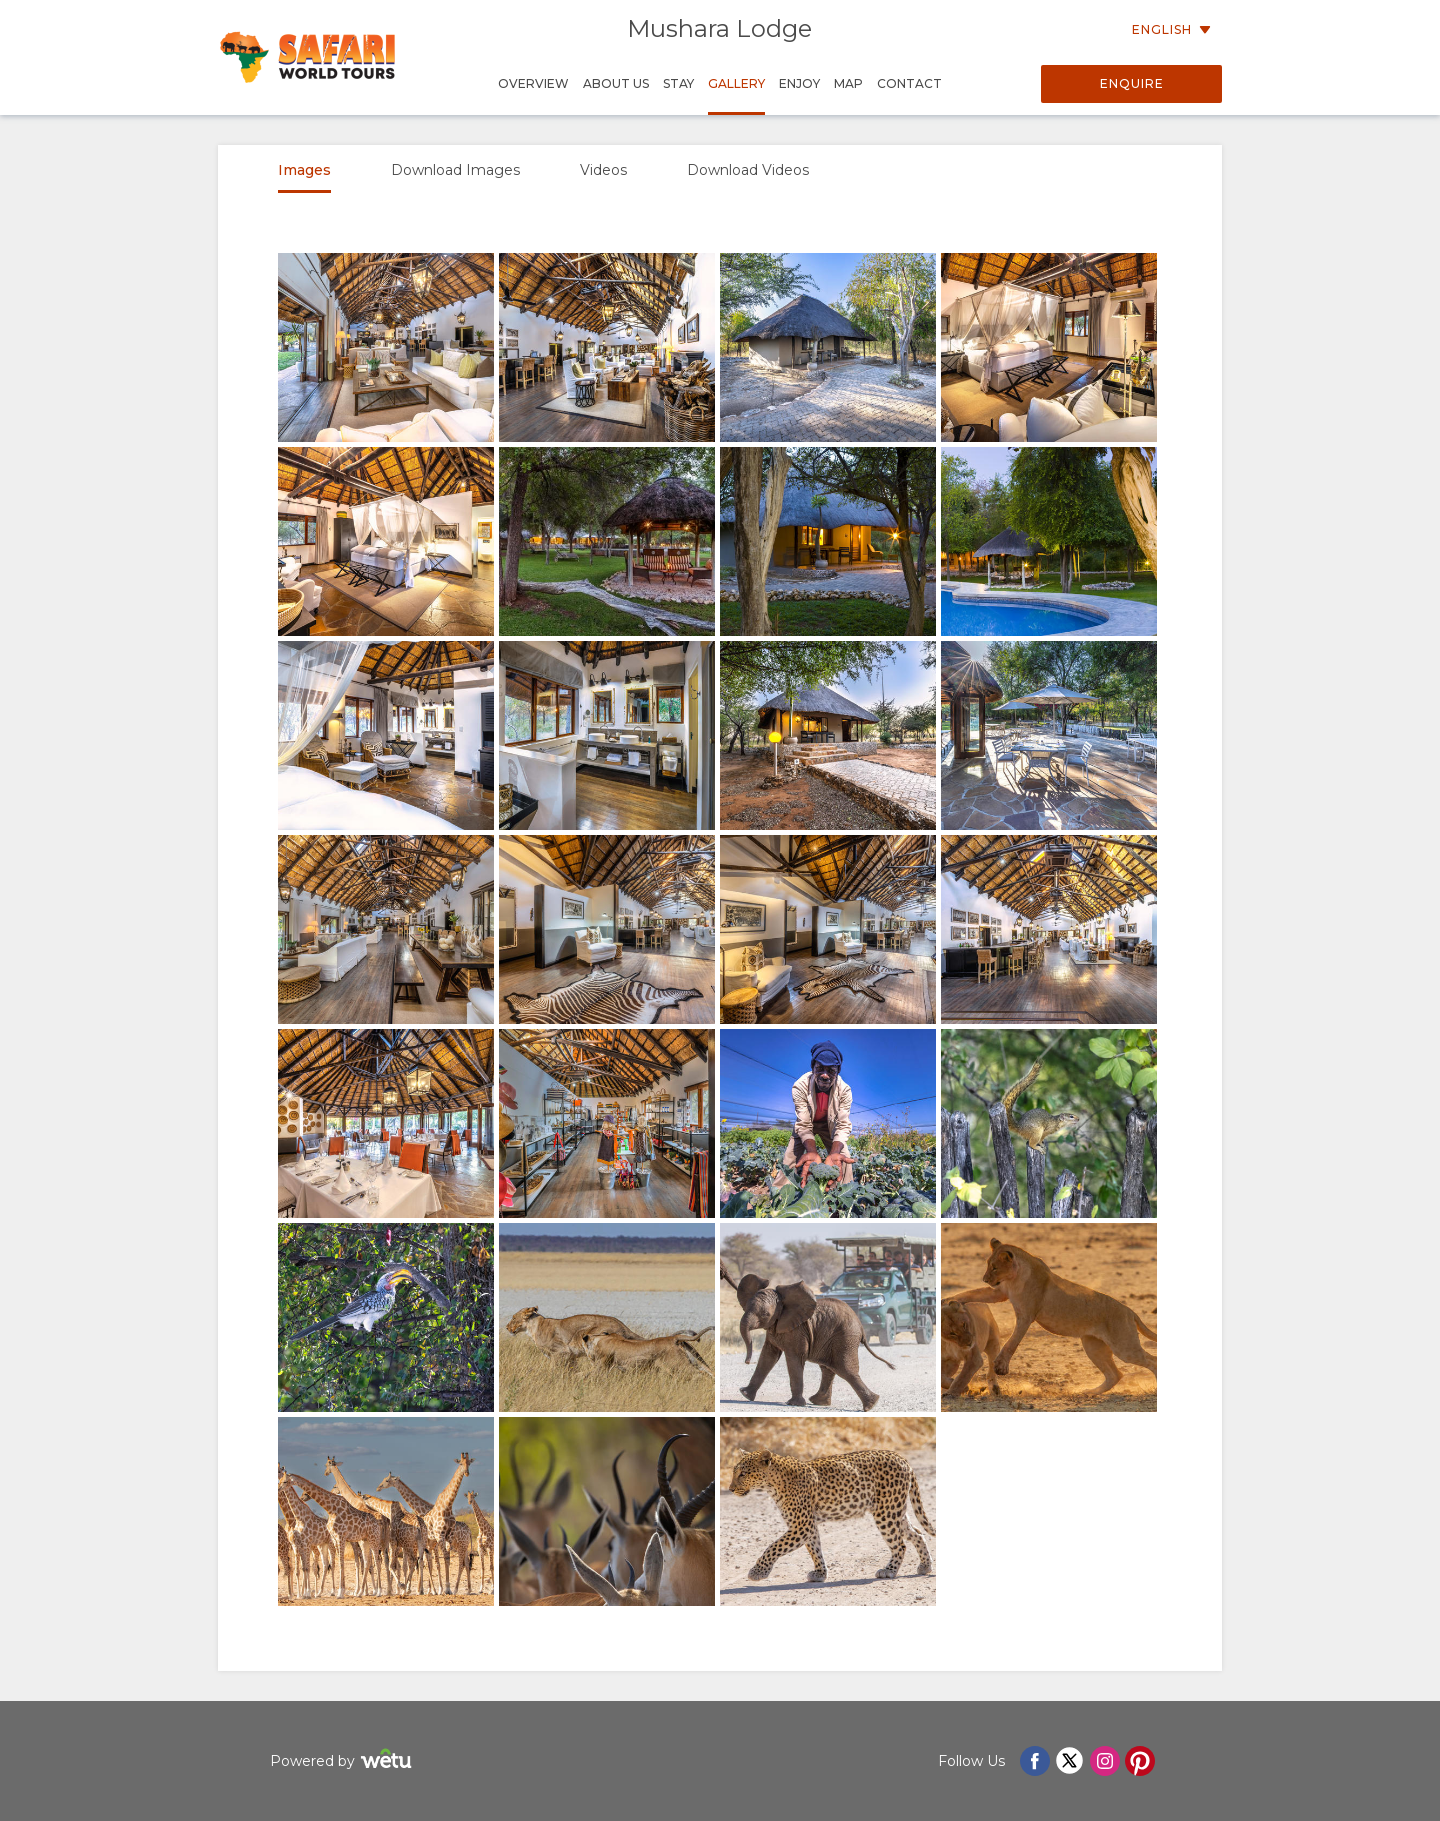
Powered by (343, 1761)
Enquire (1132, 83)
